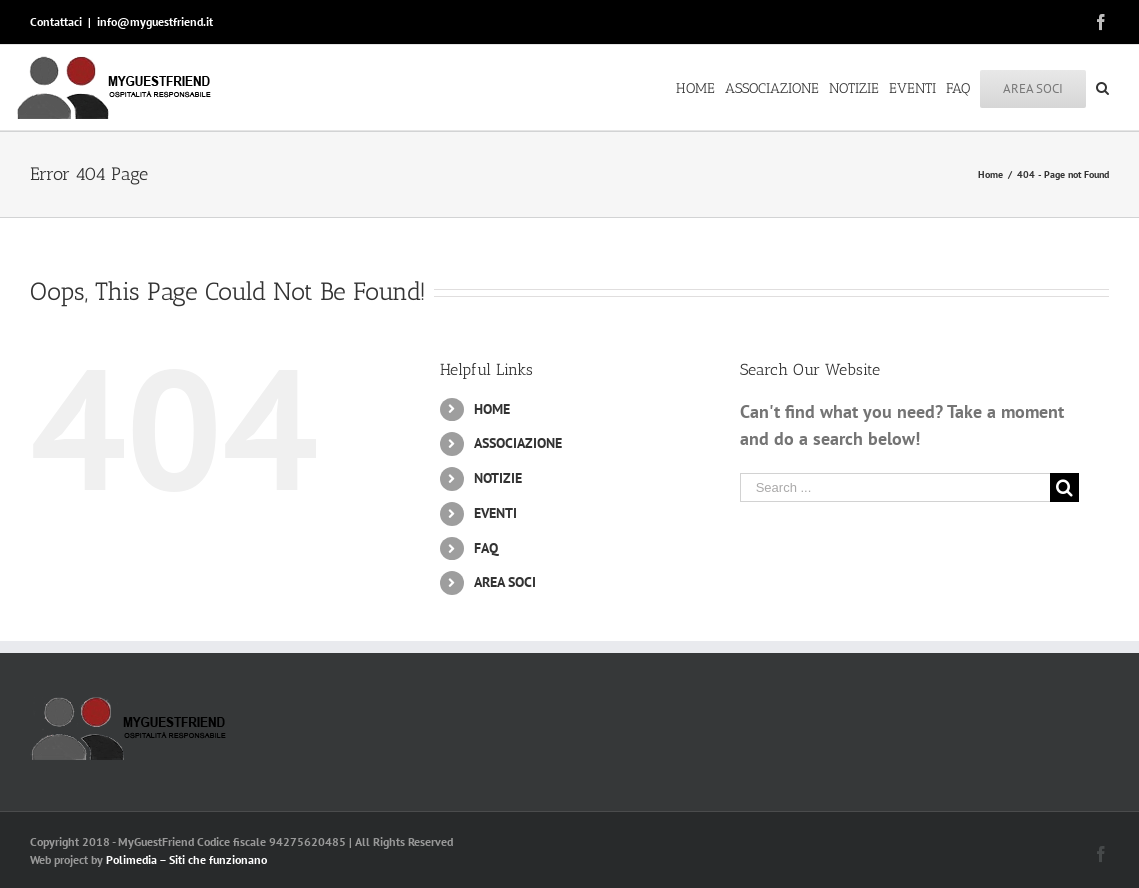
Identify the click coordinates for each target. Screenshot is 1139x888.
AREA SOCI (505, 582)
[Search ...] (895, 487)
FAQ (486, 548)
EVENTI (495, 513)
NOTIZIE (498, 478)
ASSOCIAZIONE (518, 443)
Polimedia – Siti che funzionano (186, 859)
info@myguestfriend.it (155, 21)
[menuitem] (700, 87)
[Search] (1102, 87)
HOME (492, 409)
